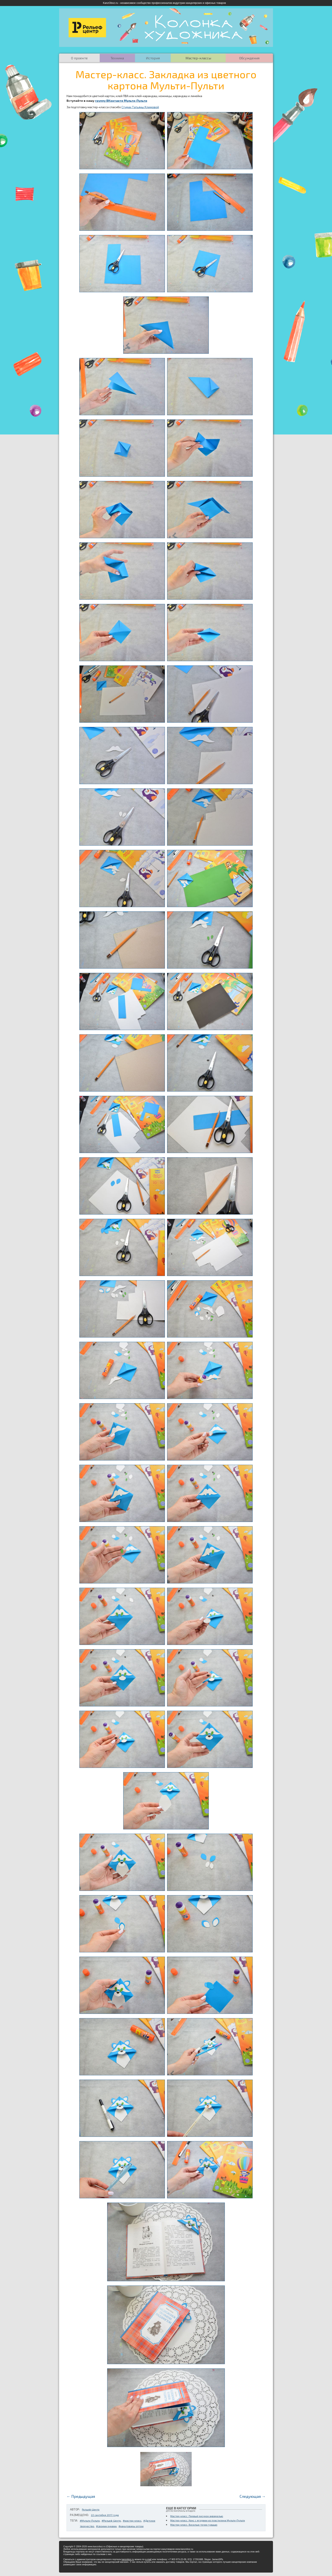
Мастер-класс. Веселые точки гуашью (193, 2524)
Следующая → (252, 2496)
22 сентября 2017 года (105, 2514)
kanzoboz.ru (128, 2559)
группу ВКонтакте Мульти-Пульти (121, 100)
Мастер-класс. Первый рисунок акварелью (196, 2516)
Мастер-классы (198, 58)
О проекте (79, 58)
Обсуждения (249, 58)
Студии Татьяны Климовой (140, 107)
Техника (117, 58)
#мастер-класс (132, 2520)
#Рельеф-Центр (111, 2520)
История (153, 58)
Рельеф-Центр (90, 2509)
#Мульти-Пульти (90, 2520)
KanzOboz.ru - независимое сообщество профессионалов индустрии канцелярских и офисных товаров (164, 2)
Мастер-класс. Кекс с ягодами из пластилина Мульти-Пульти (207, 2520)
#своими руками (106, 2526)
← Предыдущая (81, 2496)
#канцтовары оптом (131, 2526)
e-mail (148, 2559)
